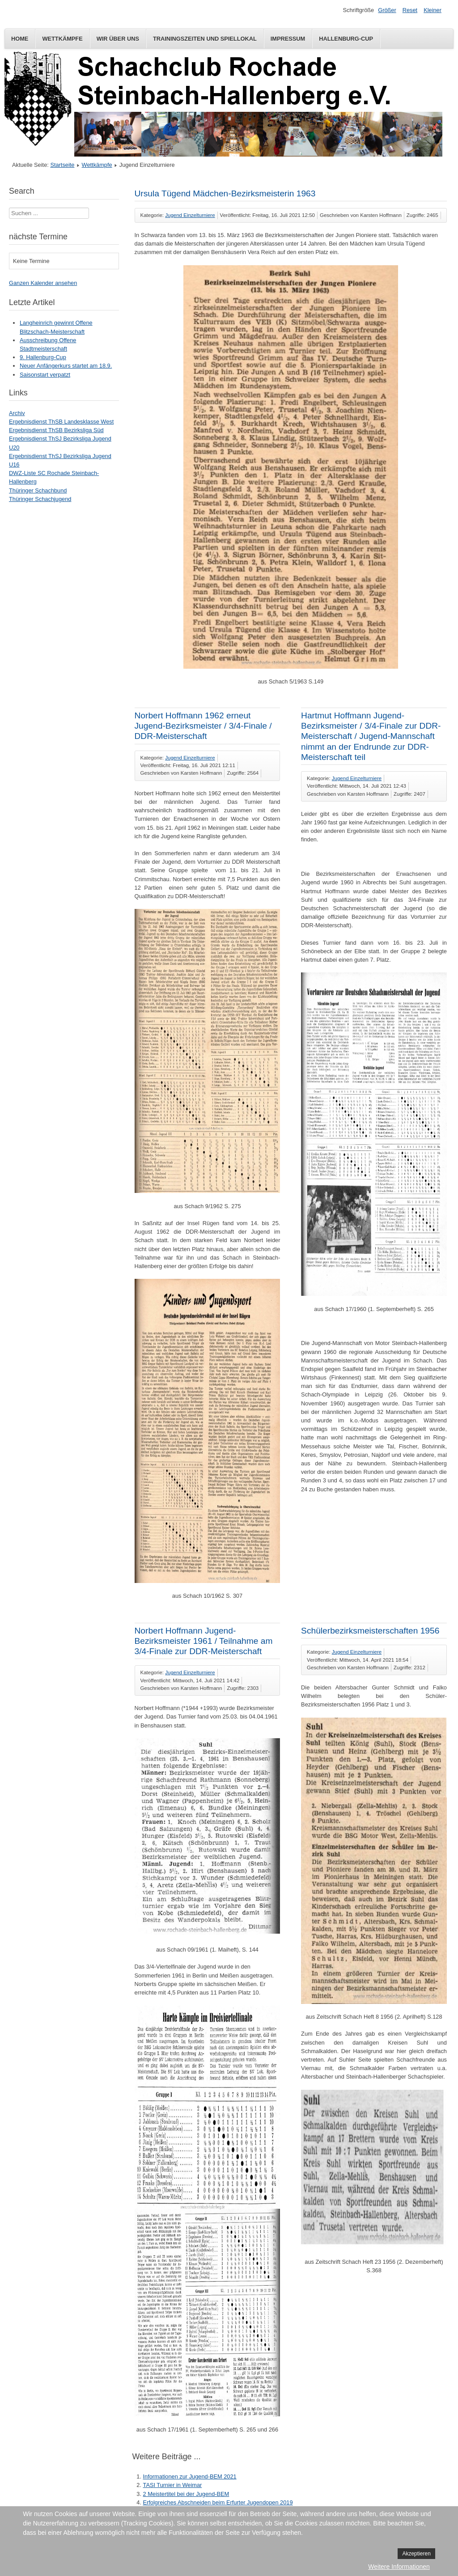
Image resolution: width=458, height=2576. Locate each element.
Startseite (62, 164)
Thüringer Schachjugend (40, 499)
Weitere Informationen (398, 2566)
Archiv (17, 413)
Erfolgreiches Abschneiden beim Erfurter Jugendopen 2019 (218, 2502)
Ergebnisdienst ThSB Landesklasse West (61, 421)
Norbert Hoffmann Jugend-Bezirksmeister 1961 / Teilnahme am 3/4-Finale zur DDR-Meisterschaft (204, 1641)
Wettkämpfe (62, 38)
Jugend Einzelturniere (190, 215)
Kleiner (432, 10)
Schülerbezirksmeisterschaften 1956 (370, 1630)
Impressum (288, 38)
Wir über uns (118, 38)
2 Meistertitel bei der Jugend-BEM (186, 2494)
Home (19, 38)
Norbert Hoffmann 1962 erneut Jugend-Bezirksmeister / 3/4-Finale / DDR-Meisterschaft (203, 726)
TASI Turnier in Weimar (172, 2485)
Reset (410, 10)
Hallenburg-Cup (346, 38)
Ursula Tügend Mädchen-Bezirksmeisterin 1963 (225, 193)
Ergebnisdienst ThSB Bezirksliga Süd (56, 430)
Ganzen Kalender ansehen (43, 283)
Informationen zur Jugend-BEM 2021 (190, 2476)
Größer (387, 10)
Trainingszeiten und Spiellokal (205, 38)
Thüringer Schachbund (38, 490)
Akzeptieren (416, 2554)
